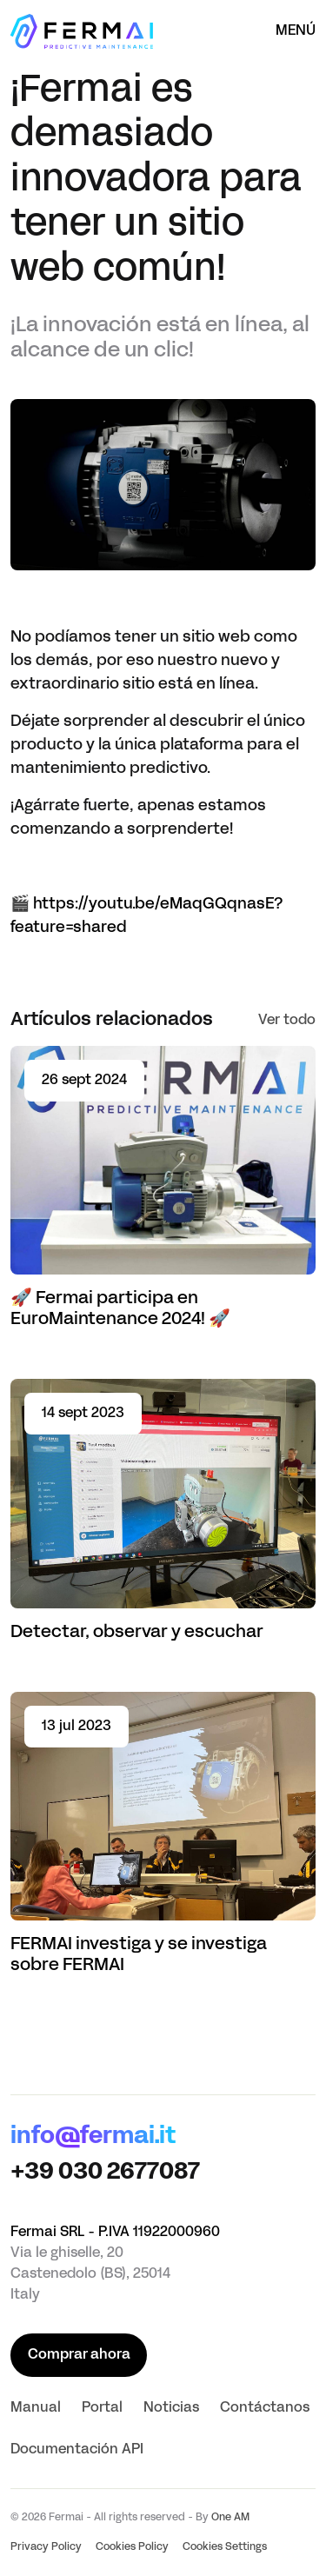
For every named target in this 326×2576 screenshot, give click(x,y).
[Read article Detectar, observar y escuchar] (163, 1510)
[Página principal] (81, 31)
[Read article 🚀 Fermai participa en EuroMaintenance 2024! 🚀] (163, 1188)
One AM (230, 2517)
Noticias (171, 2408)
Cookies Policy (132, 2547)
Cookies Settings (225, 2547)
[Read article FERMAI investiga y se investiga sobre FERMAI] (163, 1834)
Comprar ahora (79, 2355)
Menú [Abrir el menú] (296, 31)
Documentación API (76, 2450)
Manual (35, 2408)
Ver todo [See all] (287, 1021)
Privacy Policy (46, 2547)
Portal (102, 2408)
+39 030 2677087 (105, 2173)
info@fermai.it (93, 2137)
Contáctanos (264, 2408)
